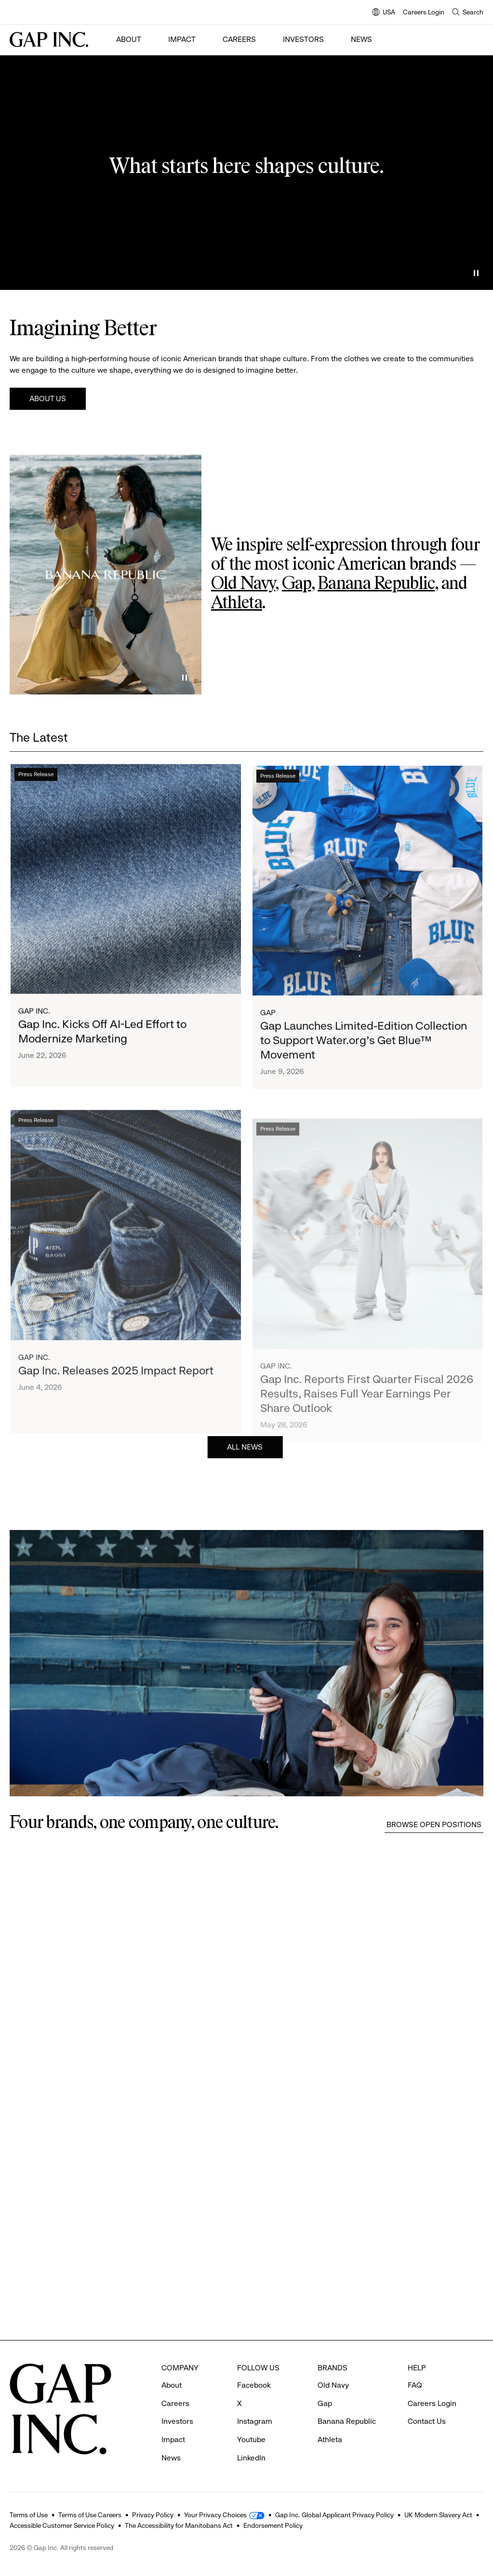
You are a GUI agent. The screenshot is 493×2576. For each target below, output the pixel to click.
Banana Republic (376, 584)
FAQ (415, 2385)
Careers (239, 39)
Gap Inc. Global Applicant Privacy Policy (334, 2515)
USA (383, 12)
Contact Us (427, 2421)
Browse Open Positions (433, 1824)
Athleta (236, 603)
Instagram (254, 2421)
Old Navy (243, 584)
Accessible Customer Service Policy (62, 2525)
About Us (47, 398)
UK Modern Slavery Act (438, 2515)
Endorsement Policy (273, 2525)
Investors (303, 39)
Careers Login (423, 12)
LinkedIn (251, 2457)
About (128, 39)
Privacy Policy (152, 2515)
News (361, 39)
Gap (296, 584)
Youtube (251, 2439)
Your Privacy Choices (215, 2515)
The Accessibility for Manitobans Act (179, 2525)
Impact (182, 39)
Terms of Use (29, 2515)
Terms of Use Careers (89, 2515)
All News (245, 1469)
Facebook (254, 2385)
